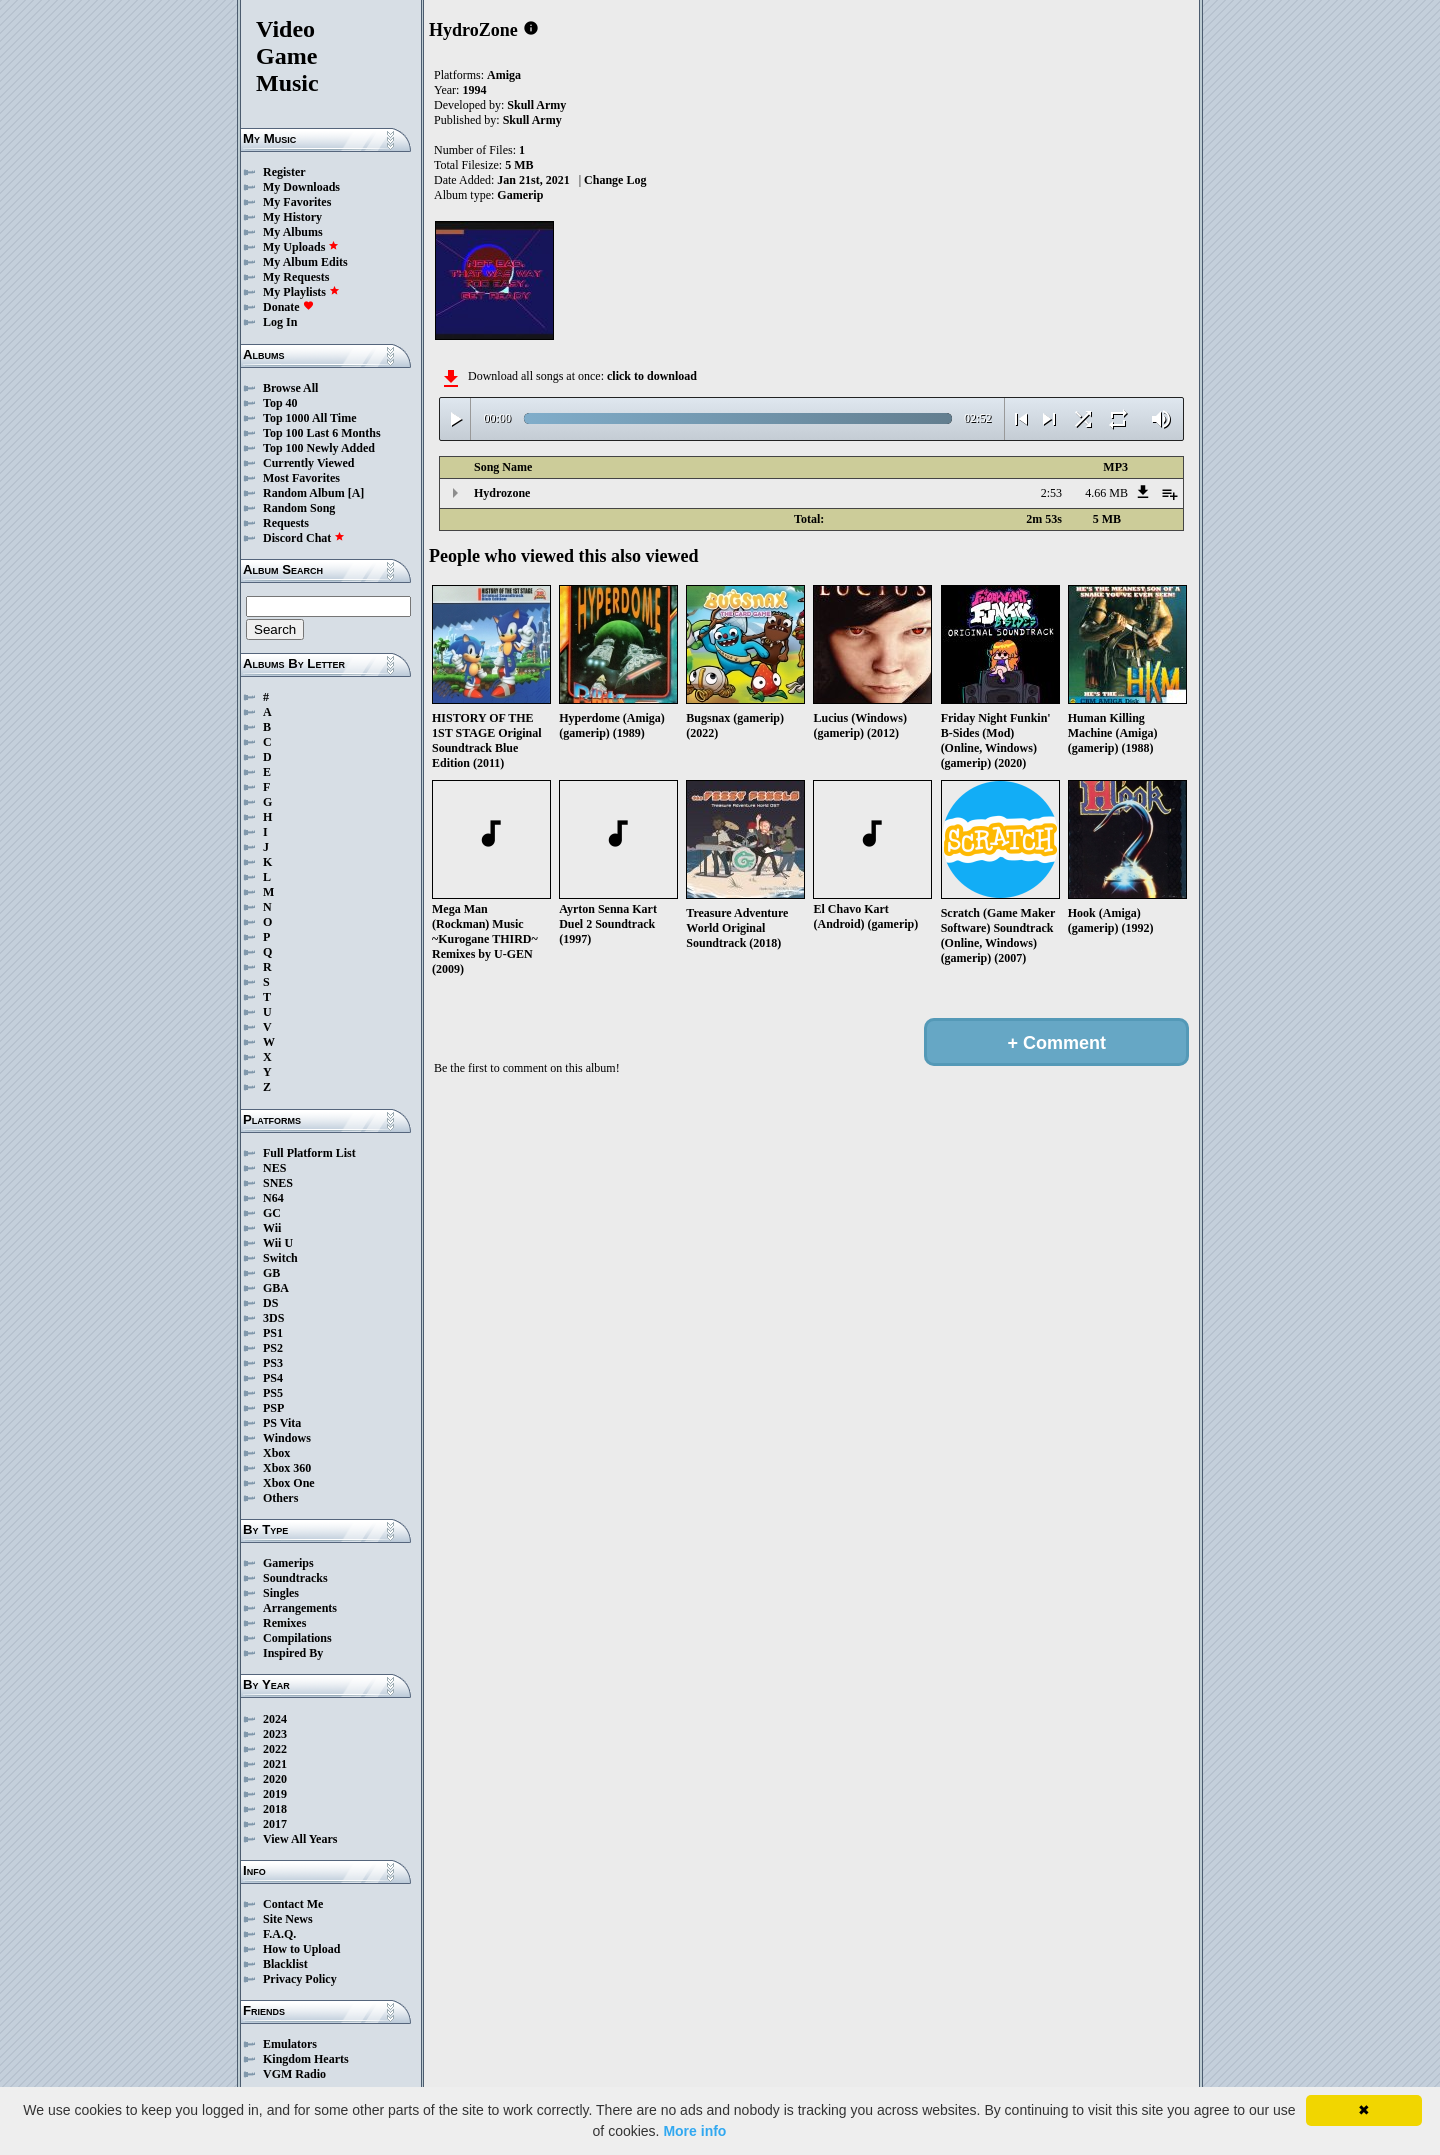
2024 (275, 1719)
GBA (276, 1288)
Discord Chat (304, 538)
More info (694, 2131)
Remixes (284, 1623)
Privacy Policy (300, 1979)
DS (270, 1303)
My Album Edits (305, 262)
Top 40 (280, 403)
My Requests (296, 277)
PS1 (273, 1333)
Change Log (615, 180)
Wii (272, 1228)
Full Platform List (309, 1153)
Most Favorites (301, 478)
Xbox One (289, 1483)
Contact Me (293, 1904)
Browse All (290, 388)
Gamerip (520, 195)
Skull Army (536, 105)
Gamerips (288, 1563)
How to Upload (301, 1949)
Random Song (299, 508)
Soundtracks (295, 1578)
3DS (273, 1318)
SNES (278, 1183)
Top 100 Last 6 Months (322, 433)
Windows (287, 1438)
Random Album (304, 493)
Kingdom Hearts (306, 2059)
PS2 (273, 1348)
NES (274, 1168)
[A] (356, 493)
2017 (275, 1824)
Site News (288, 1919)
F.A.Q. (279, 1934)
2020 (275, 1779)
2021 (275, 1764)
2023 (275, 1734)
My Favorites (297, 202)
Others (280, 1498)
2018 (275, 1809)
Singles (281, 1593)
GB (271, 1273)
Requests (286, 523)
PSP (273, 1408)
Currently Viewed (308, 463)
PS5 (273, 1393)
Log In (280, 322)
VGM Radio (294, 2074)
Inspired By (293, 1653)
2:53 (1051, 493)
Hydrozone (502, 493)
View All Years (300, 1839)
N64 (273, 1198)
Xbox (276, 1453)
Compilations (297, 1638)
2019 (275, 1794)
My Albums (293, 232)
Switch (280, 1258)
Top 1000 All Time (309, 418)
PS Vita (282, 1423)
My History (292, 217)
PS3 (273, 1363)
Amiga (504, 75)
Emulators (290, 2044)
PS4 (273, 1378)
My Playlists (301, 292)
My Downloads (301, 187)
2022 (275, 1749)
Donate (288, 307)
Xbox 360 (287, 1468)
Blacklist (285, 1964)
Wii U (278, 1243)
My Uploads (301, 247)
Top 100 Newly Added (319, 448)
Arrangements (300, 1608)
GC (272, 1213)
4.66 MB (1106, 493)
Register (284, 172)
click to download (652, 376)
